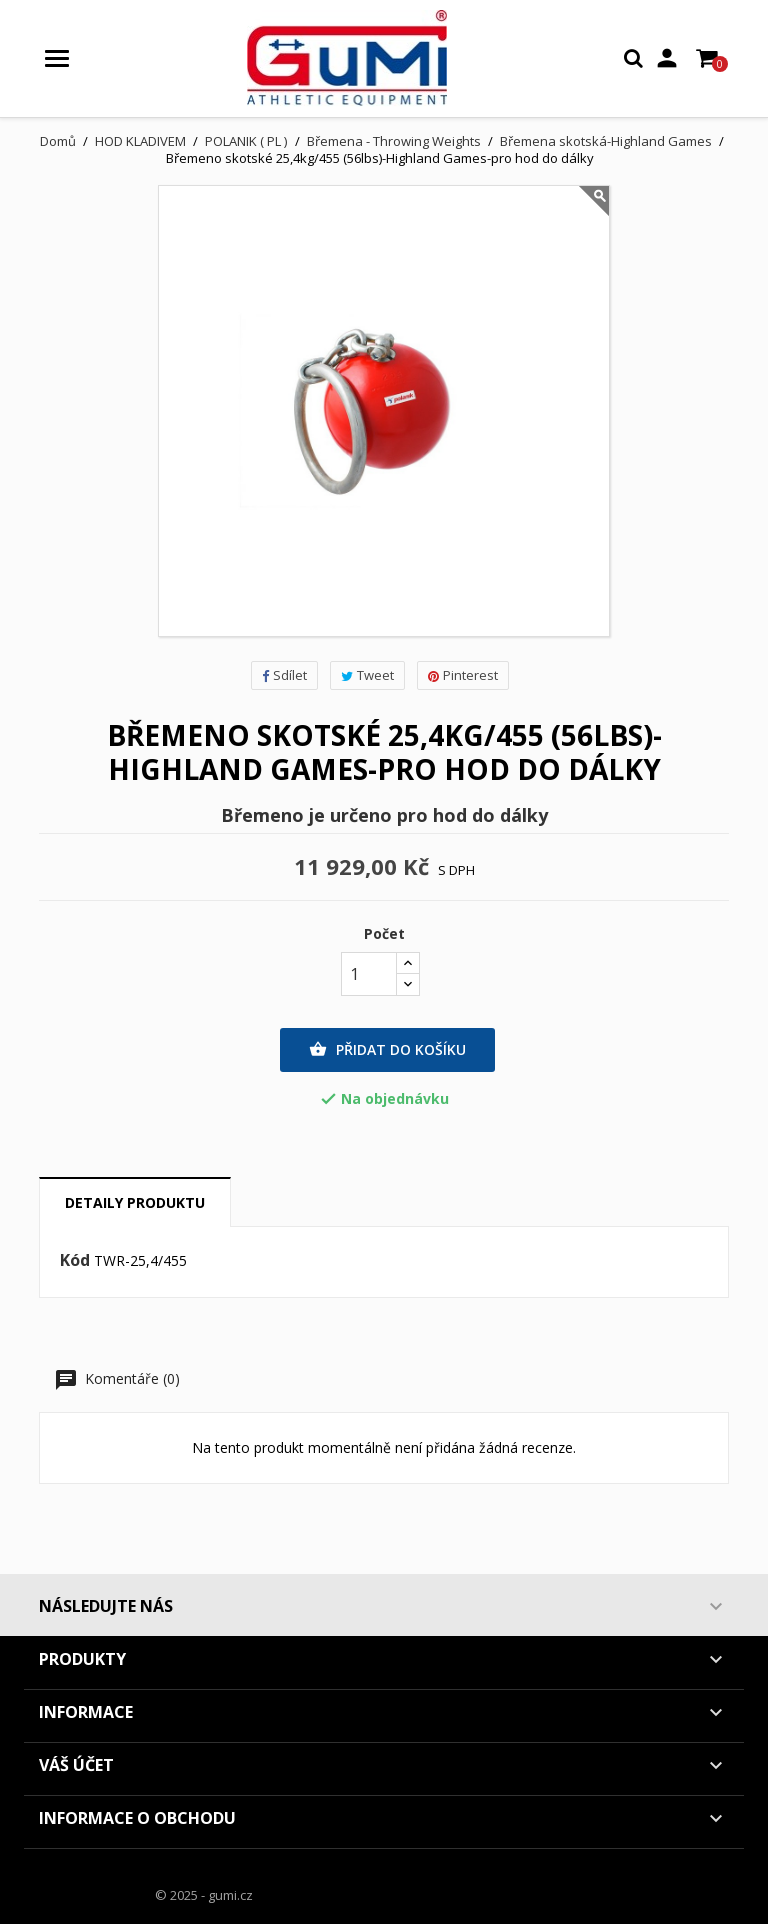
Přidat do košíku (387, 1050)
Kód (75, 1261)
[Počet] (369, 974)
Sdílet (284, 675)
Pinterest (463, 675)
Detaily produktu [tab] (135, 1202)
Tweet (367, 675)
